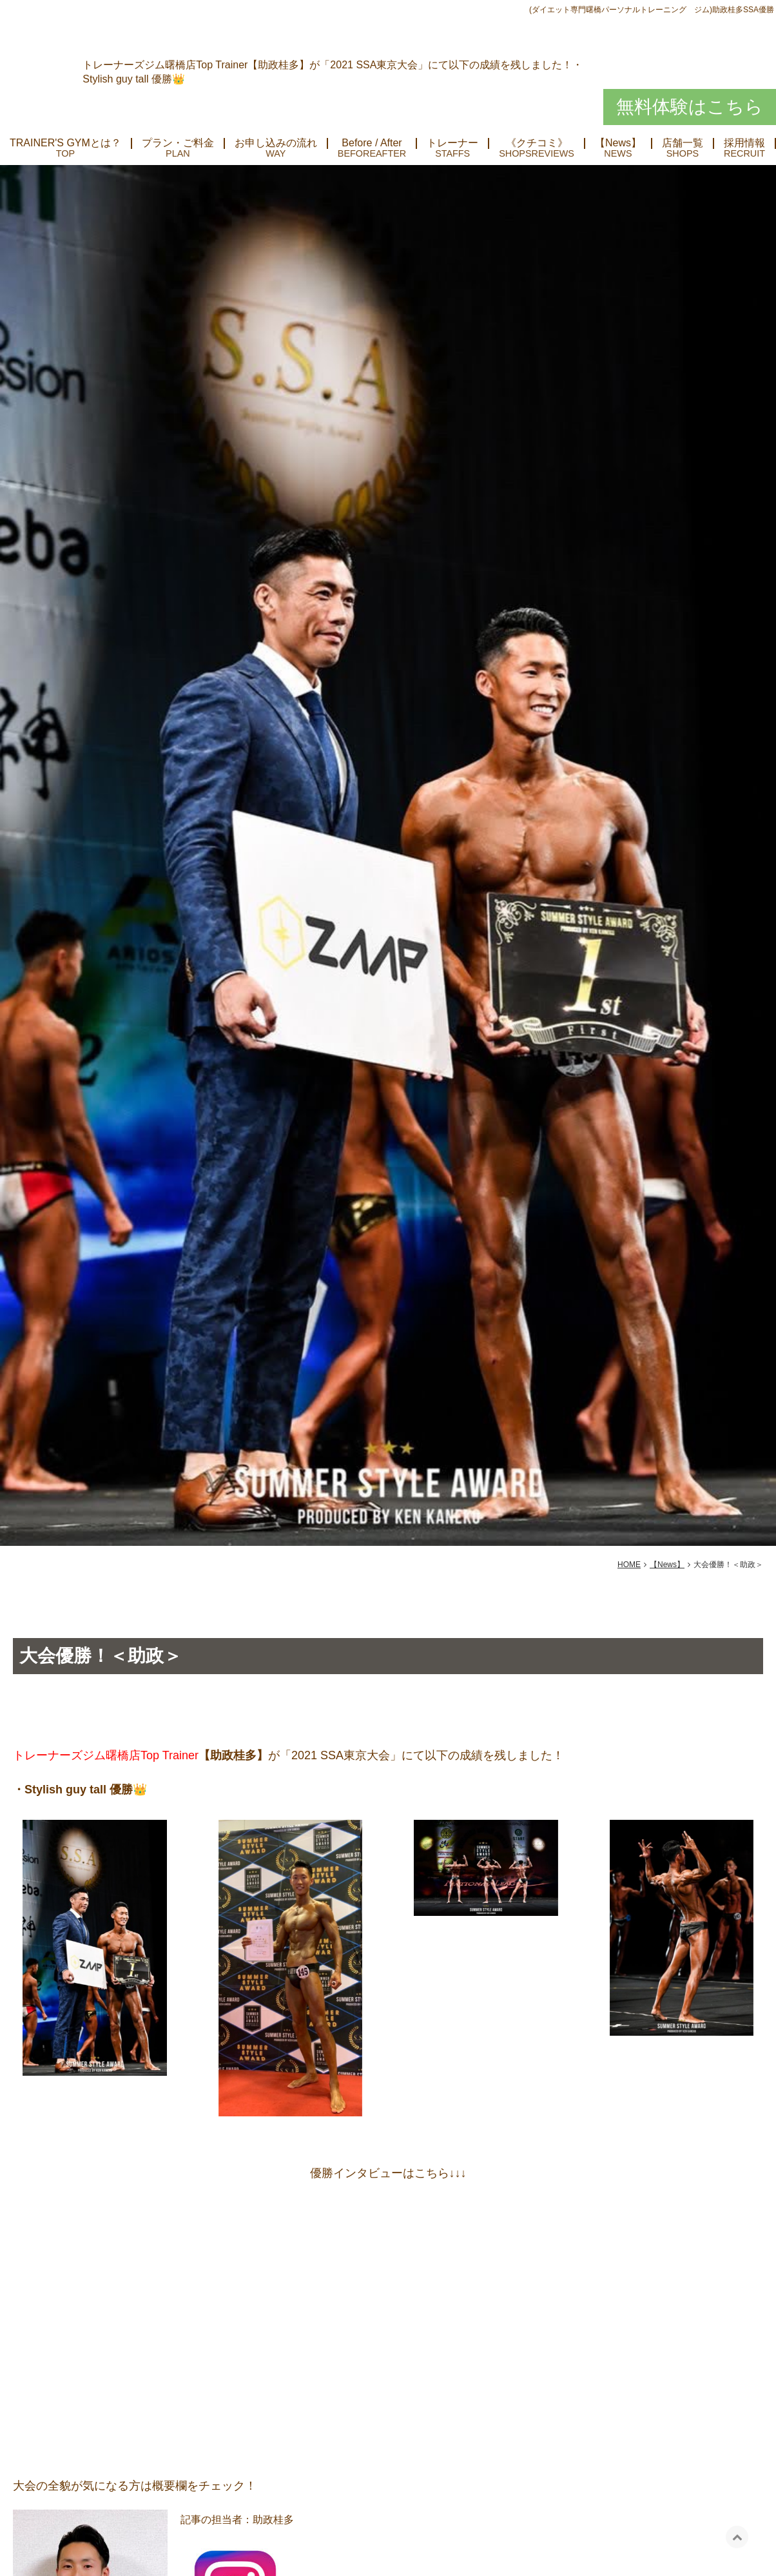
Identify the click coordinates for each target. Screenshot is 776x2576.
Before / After (372, 143)
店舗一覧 (682, 143)
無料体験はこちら (689, 107)
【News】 (618, 143)
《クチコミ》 (537, 143)
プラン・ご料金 (178, 143)
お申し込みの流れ (276, 143)
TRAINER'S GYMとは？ (65, 143)
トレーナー (452, 143)
